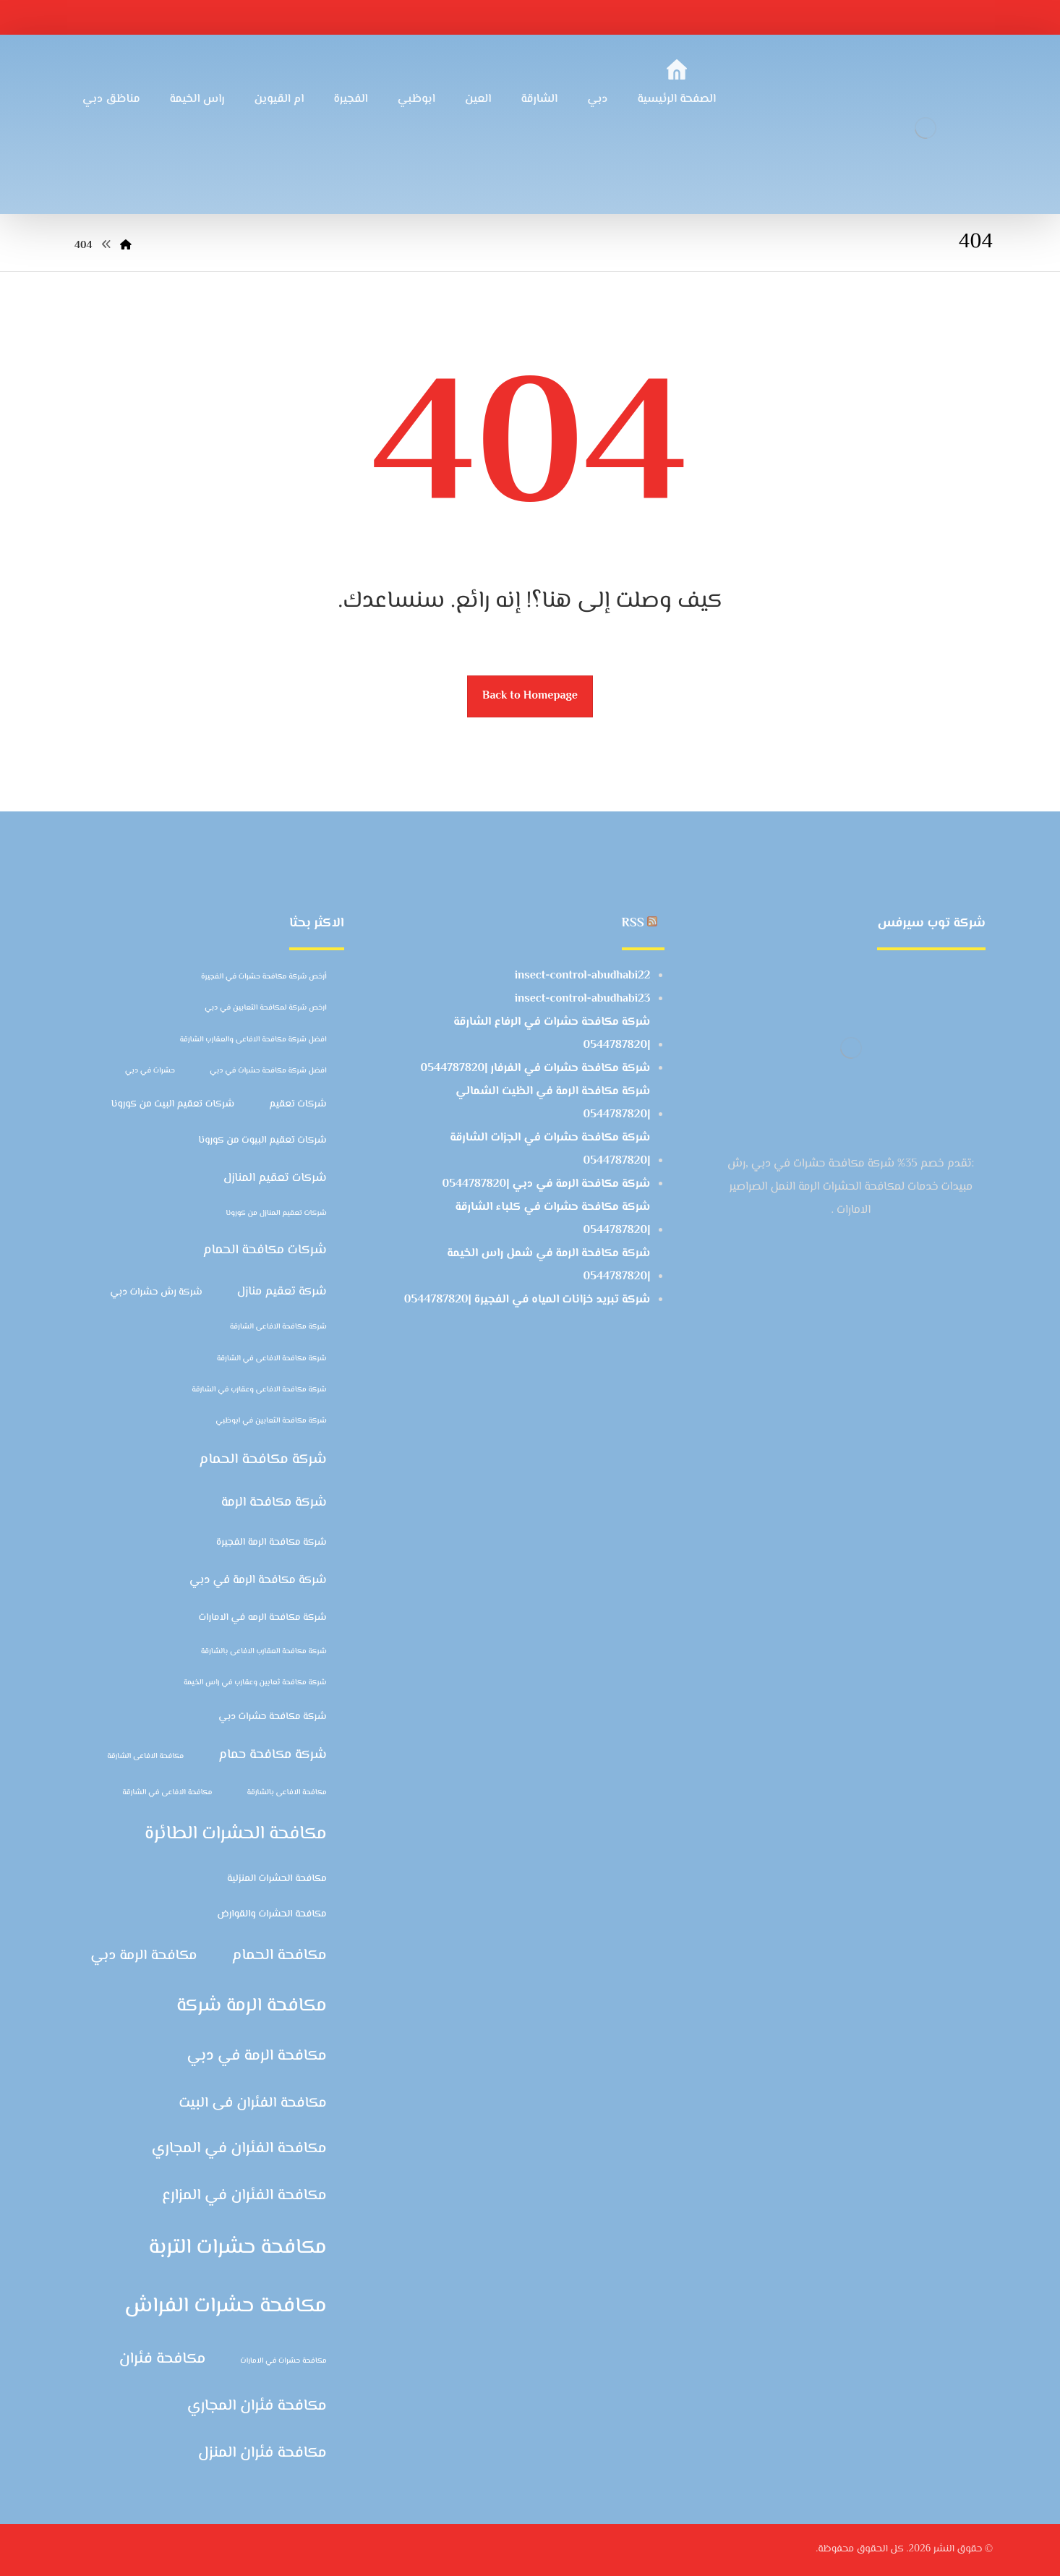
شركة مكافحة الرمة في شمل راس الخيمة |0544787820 (548, 1265)
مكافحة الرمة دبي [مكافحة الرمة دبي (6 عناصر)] (143, 1955)
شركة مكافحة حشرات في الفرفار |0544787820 (536, 1068)
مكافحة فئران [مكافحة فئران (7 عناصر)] (162, 2359)
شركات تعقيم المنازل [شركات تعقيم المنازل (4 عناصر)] (275, 1178)
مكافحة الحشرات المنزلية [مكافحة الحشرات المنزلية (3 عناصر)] (277, 1878)
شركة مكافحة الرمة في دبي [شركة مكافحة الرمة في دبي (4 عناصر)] (258, 1580)
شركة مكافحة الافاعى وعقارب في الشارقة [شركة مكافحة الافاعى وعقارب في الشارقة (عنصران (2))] (259, 1389)
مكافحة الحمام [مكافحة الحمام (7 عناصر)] (279, 1955)
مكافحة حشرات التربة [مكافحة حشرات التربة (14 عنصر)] (238, 2248)
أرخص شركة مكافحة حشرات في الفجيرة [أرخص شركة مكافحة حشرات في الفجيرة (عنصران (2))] (264, 977)
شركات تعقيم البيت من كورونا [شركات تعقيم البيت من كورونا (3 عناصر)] (172, 1104)
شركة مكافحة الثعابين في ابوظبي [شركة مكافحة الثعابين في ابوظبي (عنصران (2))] (270, 1421)
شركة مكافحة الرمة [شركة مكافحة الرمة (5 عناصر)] (274, 1502)
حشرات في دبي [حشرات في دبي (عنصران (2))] (150, 1071)
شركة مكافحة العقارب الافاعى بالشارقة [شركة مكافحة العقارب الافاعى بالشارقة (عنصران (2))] (264, 1651)
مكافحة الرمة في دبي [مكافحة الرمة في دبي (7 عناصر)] (256, 2056)
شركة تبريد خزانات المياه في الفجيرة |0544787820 (527, 1300)
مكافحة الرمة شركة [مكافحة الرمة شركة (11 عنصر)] (251, 2006)
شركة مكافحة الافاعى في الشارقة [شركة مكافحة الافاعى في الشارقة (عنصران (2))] (272, 1358)
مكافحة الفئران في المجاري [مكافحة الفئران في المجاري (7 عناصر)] (239, 2148)
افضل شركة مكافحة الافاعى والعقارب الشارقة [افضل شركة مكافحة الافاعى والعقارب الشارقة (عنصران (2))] (253, 1039)
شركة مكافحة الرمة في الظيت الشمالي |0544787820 (553, 1103)
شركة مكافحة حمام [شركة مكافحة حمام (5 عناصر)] (272, 1754)
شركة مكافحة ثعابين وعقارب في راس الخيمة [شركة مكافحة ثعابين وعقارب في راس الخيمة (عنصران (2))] (255, 1682)
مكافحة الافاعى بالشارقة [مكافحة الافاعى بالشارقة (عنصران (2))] (286, 1792)
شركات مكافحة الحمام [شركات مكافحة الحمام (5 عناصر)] (265, 1250)
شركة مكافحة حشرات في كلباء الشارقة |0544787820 (552, 1219)
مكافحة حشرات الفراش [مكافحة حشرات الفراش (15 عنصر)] (225, 2306)
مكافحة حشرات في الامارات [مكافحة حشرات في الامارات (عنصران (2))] (283, 2361)
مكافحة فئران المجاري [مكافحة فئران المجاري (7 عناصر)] (257, 2406)
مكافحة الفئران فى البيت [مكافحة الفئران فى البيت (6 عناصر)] (253, 2103)
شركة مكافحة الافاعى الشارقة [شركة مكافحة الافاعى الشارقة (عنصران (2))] (278, 1327)
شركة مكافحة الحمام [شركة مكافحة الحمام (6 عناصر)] (262, 1459)
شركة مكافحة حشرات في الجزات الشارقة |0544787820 (550, 1149)
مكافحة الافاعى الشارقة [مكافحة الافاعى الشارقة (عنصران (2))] (145, 1756)
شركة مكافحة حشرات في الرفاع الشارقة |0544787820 (551, 1033)
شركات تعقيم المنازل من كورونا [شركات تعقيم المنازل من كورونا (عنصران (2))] (276, 1213)
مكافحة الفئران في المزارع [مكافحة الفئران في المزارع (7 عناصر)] (244, 2195)
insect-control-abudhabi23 (583, 999)
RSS (633, 923)
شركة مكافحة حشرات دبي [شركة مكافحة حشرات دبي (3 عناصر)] (272, 1716)
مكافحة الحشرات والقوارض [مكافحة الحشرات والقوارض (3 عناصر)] (272, 1914)
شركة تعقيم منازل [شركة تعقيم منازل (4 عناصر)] (282, 1291)
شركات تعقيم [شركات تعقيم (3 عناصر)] (298, 1104)
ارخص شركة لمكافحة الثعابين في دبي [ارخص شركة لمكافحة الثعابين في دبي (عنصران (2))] (266, 1008)
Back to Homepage (530, 696)
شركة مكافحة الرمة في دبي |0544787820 (547, 1184)
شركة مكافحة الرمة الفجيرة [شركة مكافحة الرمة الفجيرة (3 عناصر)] (271, 1542)
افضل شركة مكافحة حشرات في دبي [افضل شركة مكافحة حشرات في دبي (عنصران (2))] (268, 1071)
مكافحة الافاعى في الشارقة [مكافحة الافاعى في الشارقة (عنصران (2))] (167, 1792)
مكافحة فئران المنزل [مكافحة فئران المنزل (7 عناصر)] (262, 2453)
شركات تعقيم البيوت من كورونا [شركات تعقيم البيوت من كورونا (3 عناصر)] (262, 1140)
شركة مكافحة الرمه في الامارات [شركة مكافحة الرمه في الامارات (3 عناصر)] (263, 1617)
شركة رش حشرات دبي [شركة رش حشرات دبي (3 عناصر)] (156, 1292)
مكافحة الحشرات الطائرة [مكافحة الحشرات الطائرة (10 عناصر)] (236, 1834)
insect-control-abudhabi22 (583, 976)
